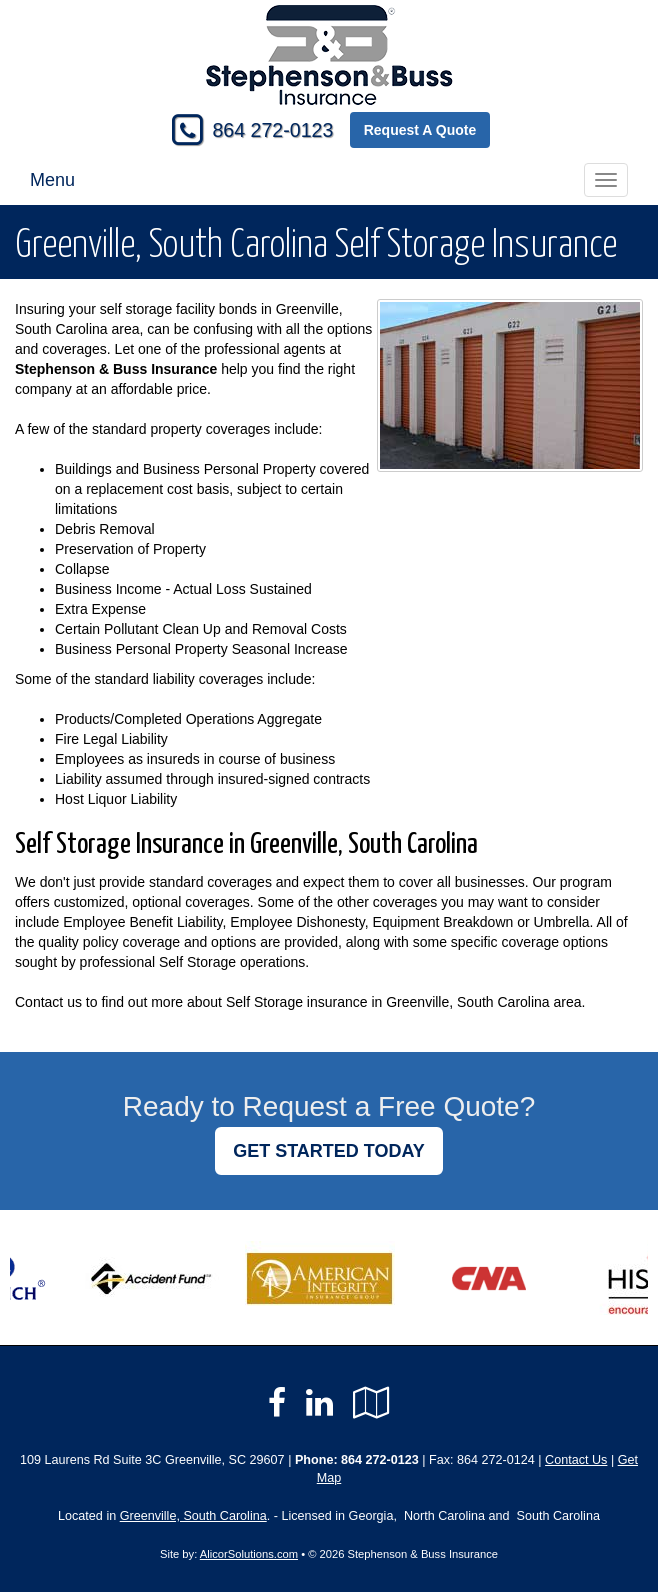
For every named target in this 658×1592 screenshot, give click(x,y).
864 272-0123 (272, 130)
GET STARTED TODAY (329, 1151)
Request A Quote (420, 130)
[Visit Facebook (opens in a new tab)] (277, 1403)
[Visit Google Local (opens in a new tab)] (371, 1403)
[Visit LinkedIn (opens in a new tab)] (319, 1403)
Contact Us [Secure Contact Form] (576, 1460)
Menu (52, 180)
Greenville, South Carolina (193, 1516)
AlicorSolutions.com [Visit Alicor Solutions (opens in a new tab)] (249, 1554)
